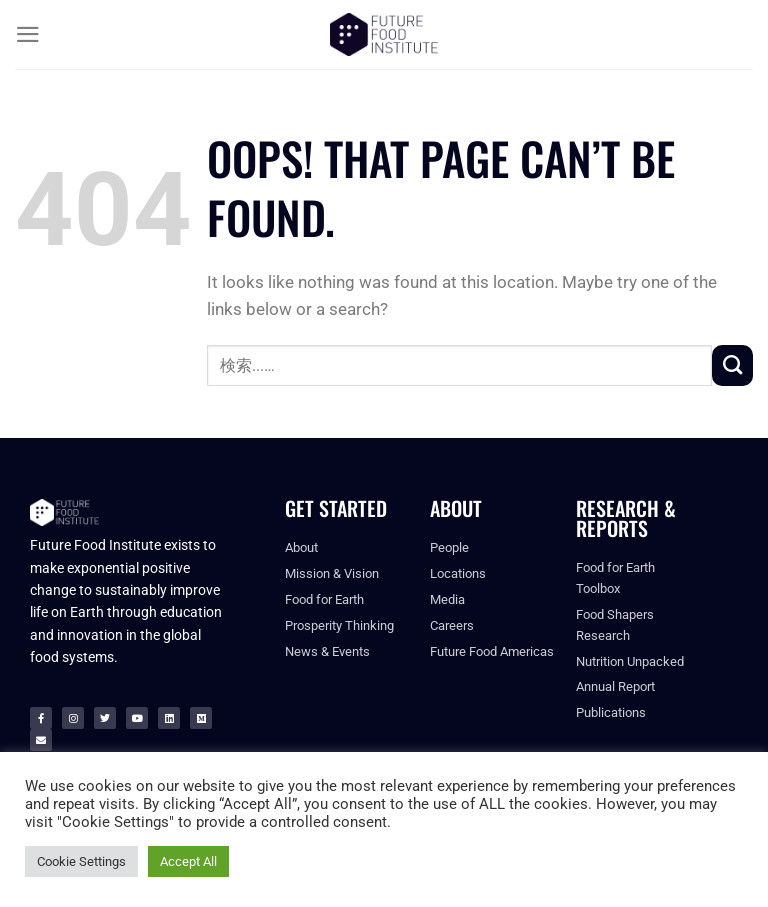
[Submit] (732, 365)
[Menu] (28, 34)
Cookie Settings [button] (81, 861)
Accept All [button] (188, 861)
